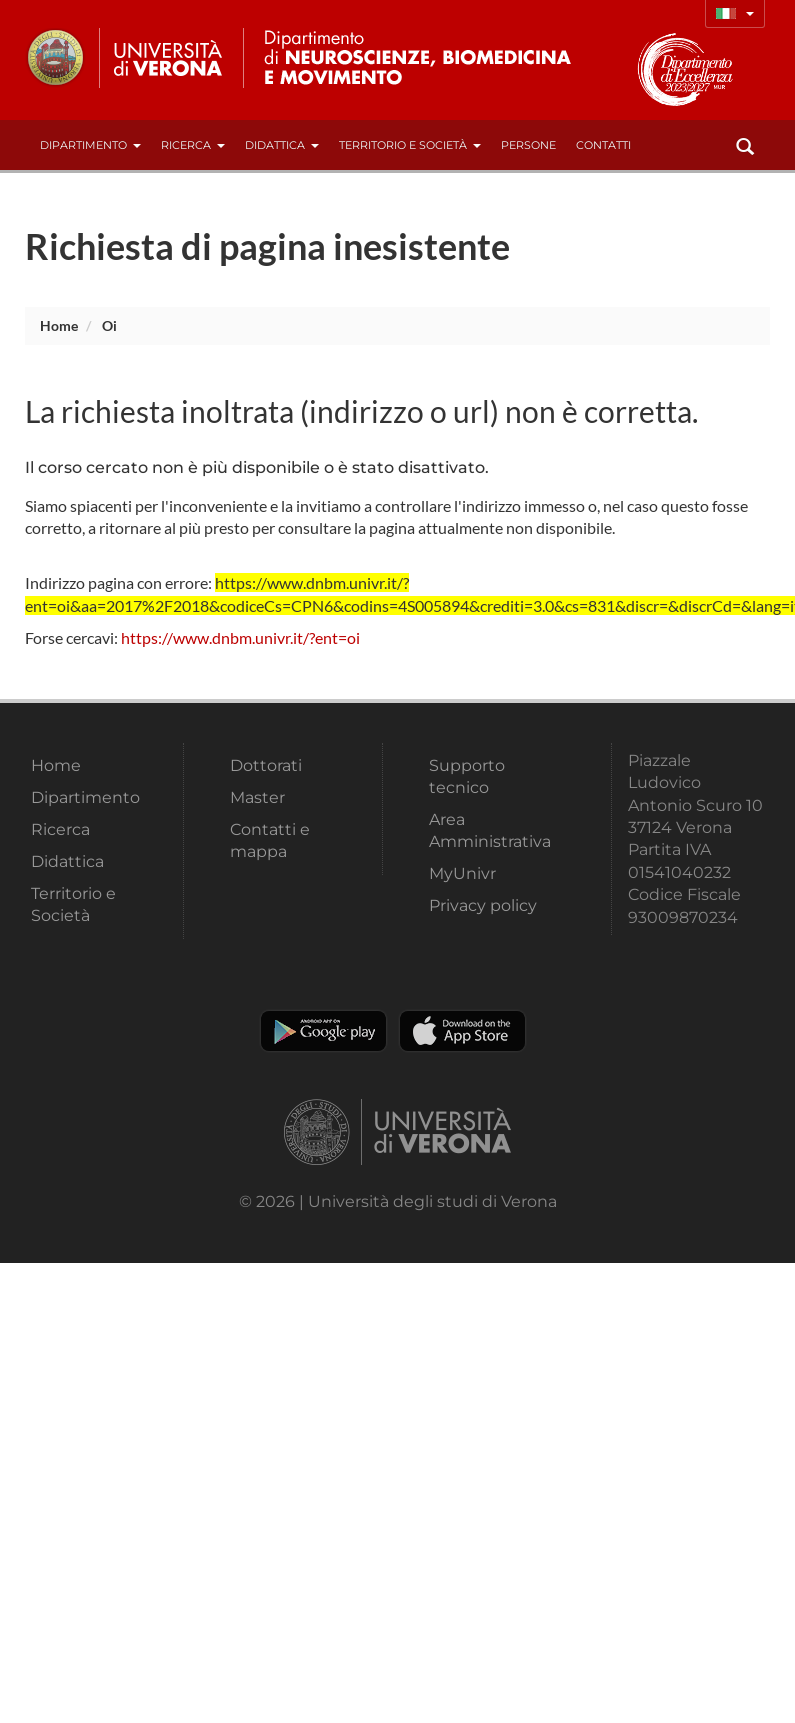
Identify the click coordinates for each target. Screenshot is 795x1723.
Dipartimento (90, 145)
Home (59, 325)
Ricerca (193, 145)
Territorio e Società (410, 145)
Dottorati (266, 765)
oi (109, 325)
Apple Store (462, 1031)
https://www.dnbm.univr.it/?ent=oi (240, 637)
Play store (323, 1031)
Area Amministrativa (490, 830)
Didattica (282, 145)
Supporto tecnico (467, 776)
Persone (528, 145)
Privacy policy (483, 905)
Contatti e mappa (270, 840)
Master (257, 797)
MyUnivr (462, 873)
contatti (603, 145)
